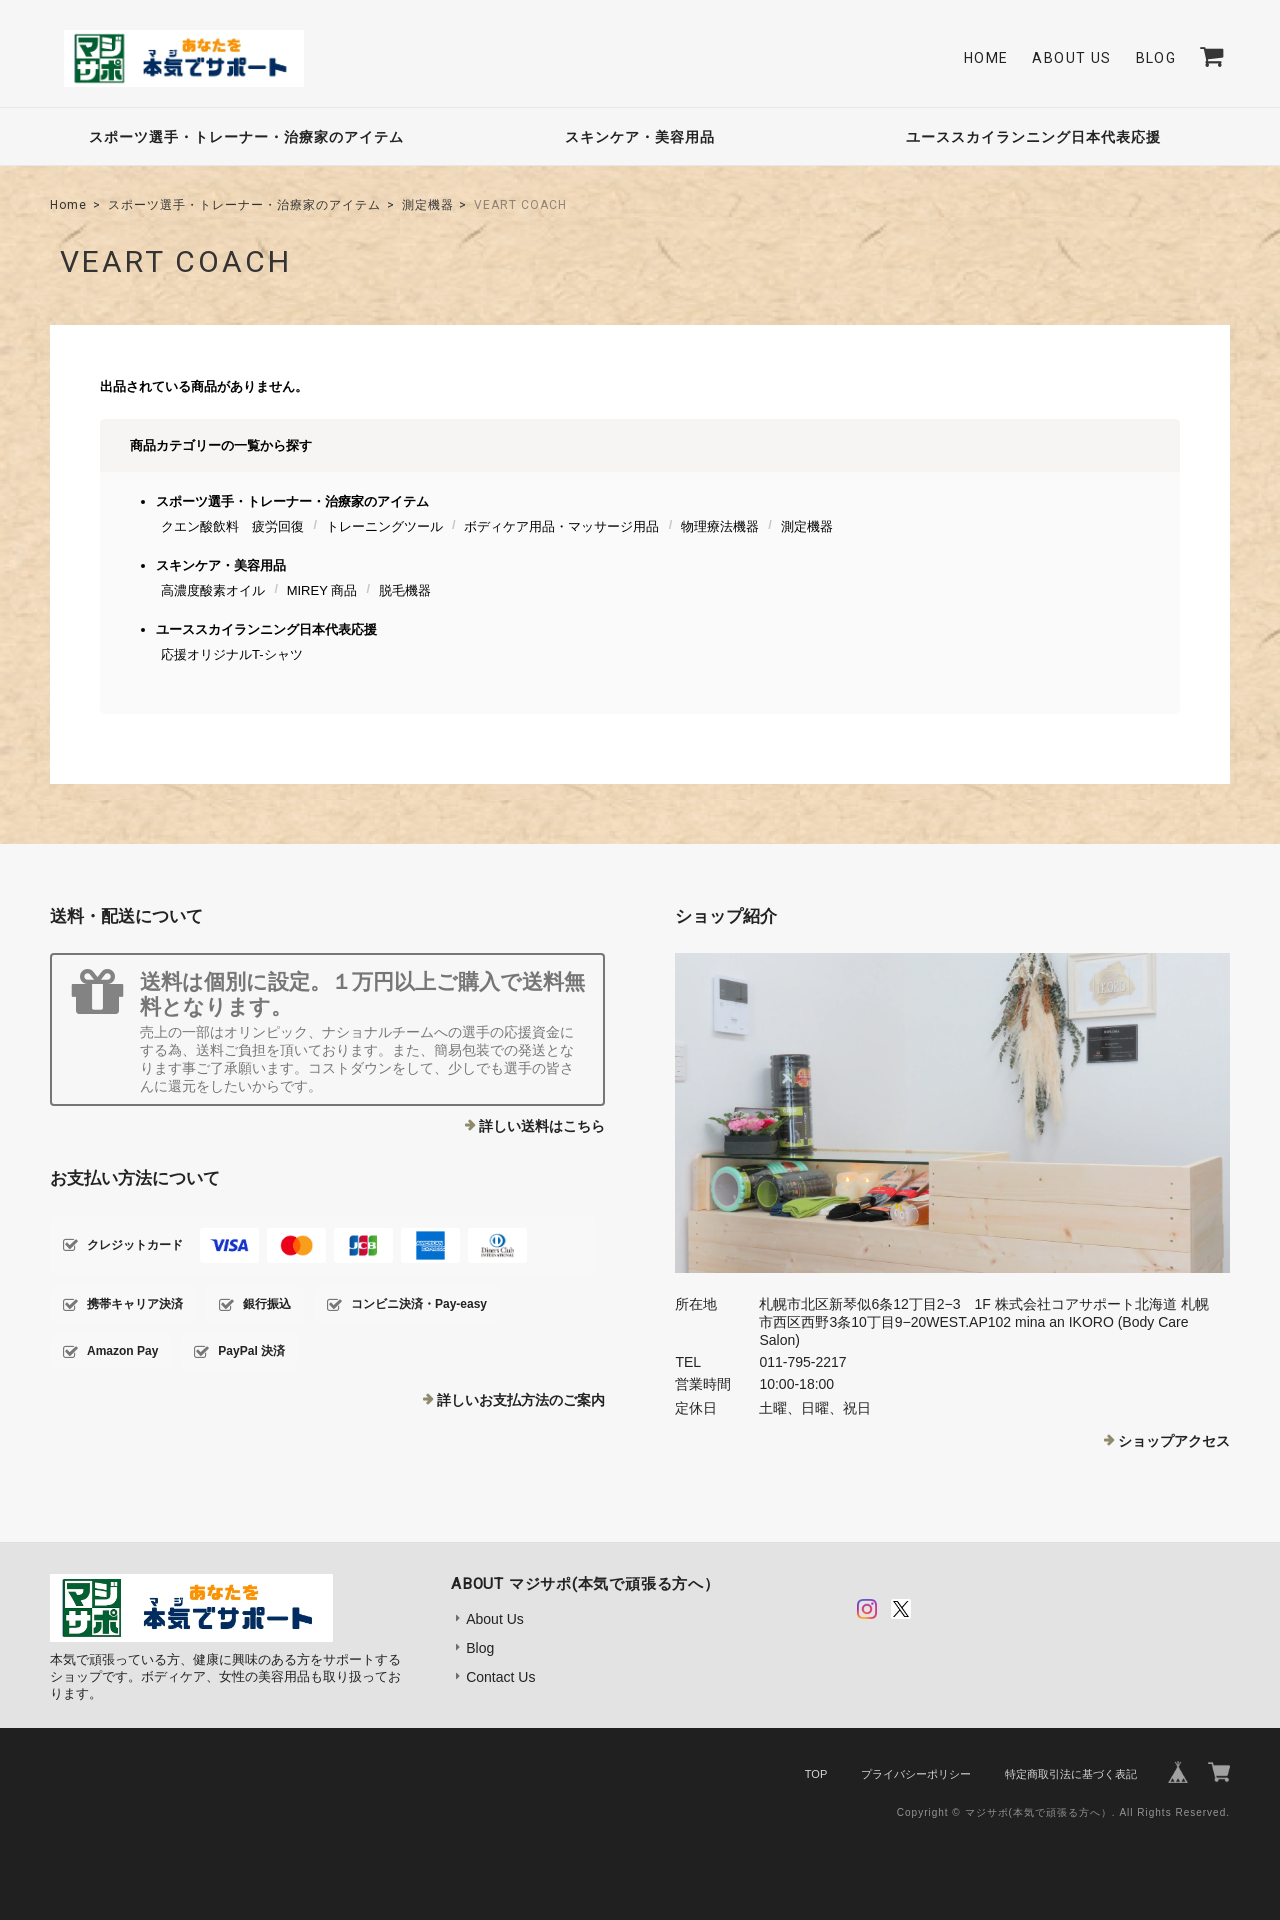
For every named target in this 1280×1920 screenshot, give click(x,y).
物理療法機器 (720, 526)
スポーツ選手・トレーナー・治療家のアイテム (246, 137)
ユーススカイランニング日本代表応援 (1033, 137)
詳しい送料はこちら (542, 1126)
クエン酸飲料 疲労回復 (232, 526)
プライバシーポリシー (916, 1774)
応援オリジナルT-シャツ (232, 654)
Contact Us (500, 1677)
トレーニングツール (384, 526)
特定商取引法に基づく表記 (1071, 1774)
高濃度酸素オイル (213, 590)
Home (986, 58)
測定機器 (428, 205)
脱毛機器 (405, 590)
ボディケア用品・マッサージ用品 (561, 526)
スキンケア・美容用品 (640, 137)
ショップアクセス (1174, 1441)
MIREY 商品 (322, 590)
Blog (1156, 58)
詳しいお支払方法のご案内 (521, 1400)
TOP (816, 1774)
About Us (1071, 58)
